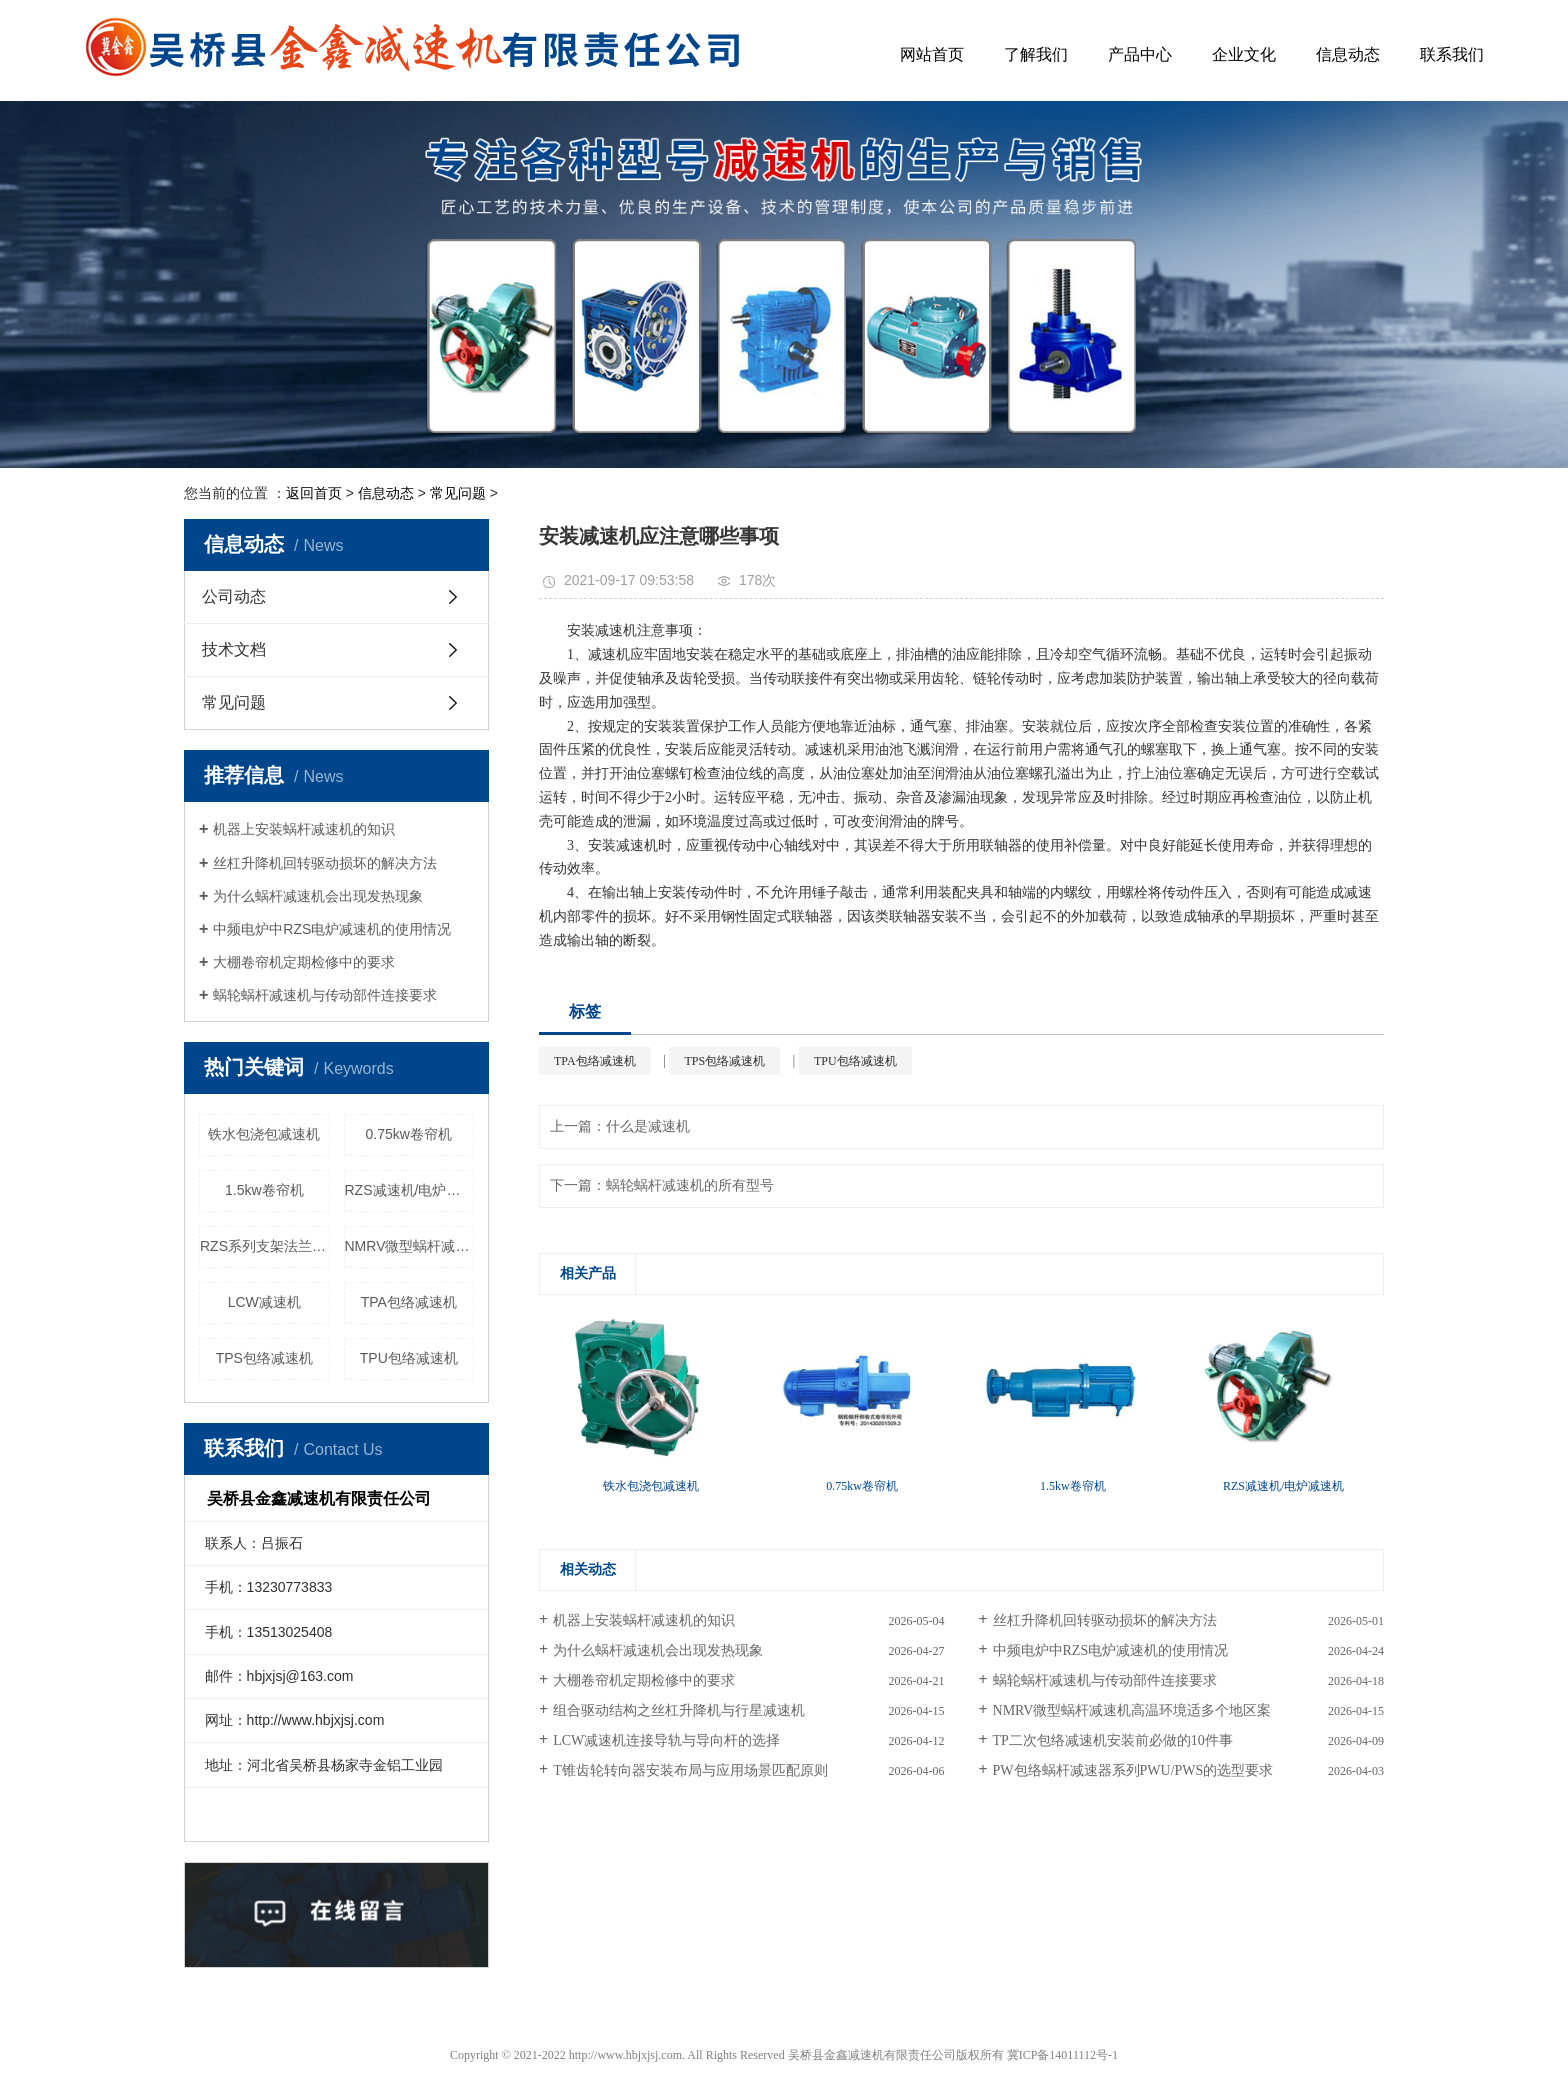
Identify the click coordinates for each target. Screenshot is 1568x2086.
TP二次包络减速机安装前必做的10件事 (1113, 1740)
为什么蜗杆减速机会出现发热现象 (318, 896)
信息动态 (1348, 54)
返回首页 (314, 493)
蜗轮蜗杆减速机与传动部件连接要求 (325, 995)
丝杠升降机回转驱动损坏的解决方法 (325, 863)
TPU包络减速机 (409, 1358)
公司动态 (234, 596)
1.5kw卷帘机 (264, 1190)
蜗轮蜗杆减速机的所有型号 (690, 1185)
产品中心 (1140, 54)
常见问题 (458, 493)
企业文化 (1244, 54)
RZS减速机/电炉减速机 (410, 1190)
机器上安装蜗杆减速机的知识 (304, 829)
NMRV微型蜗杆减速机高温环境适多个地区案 (1132, 1710)
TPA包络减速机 (409, 1302)
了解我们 (1036, 54)
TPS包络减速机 (264, 1358)
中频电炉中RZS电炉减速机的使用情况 (332, 929)
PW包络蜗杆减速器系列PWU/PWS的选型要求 (1133, 1770)
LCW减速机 (264, 1302)
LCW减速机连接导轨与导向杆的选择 (666, 1740)
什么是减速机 (648, 1126)
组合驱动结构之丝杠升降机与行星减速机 (679, 1710)
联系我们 (1452, 54)
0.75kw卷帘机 (409, 1134)
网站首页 (932, 54)
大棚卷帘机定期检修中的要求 (304, 962)
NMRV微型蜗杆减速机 (410, 1246)
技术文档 (234, 649)
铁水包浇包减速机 (264, 1134)
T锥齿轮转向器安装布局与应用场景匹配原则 (690, 1770)
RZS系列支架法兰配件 (265, 1246)
